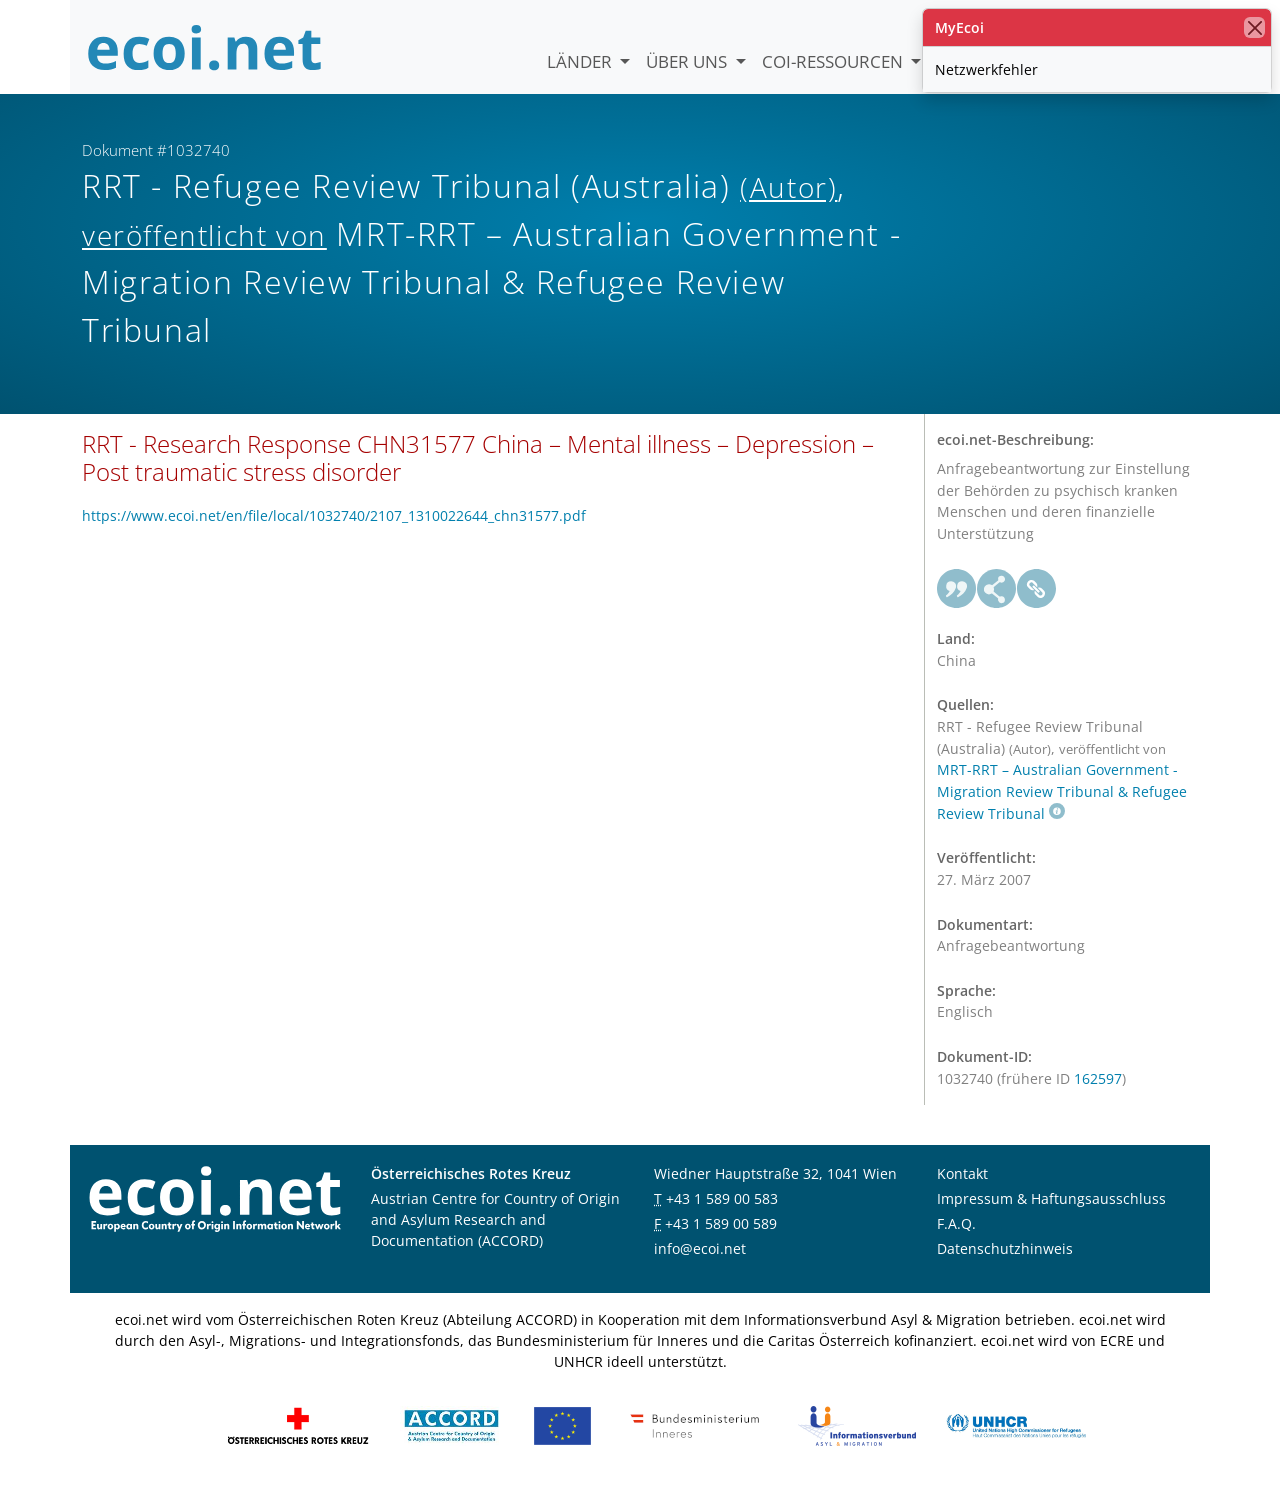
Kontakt (962, 1173)
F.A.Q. (956, 1223)
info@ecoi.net (700, 1248)
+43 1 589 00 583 (722, 1198)
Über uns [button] (688, 61)
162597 (1098, 1078)
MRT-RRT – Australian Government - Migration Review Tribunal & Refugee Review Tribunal (1062, 791)
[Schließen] (1254, 27)
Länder (581, 61)
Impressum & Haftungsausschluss (1051, 1198)
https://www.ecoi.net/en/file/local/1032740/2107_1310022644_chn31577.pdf (334, 515)
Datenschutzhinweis (1005, 1248)
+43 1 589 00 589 (721, 1223)
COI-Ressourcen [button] (834, 61)
